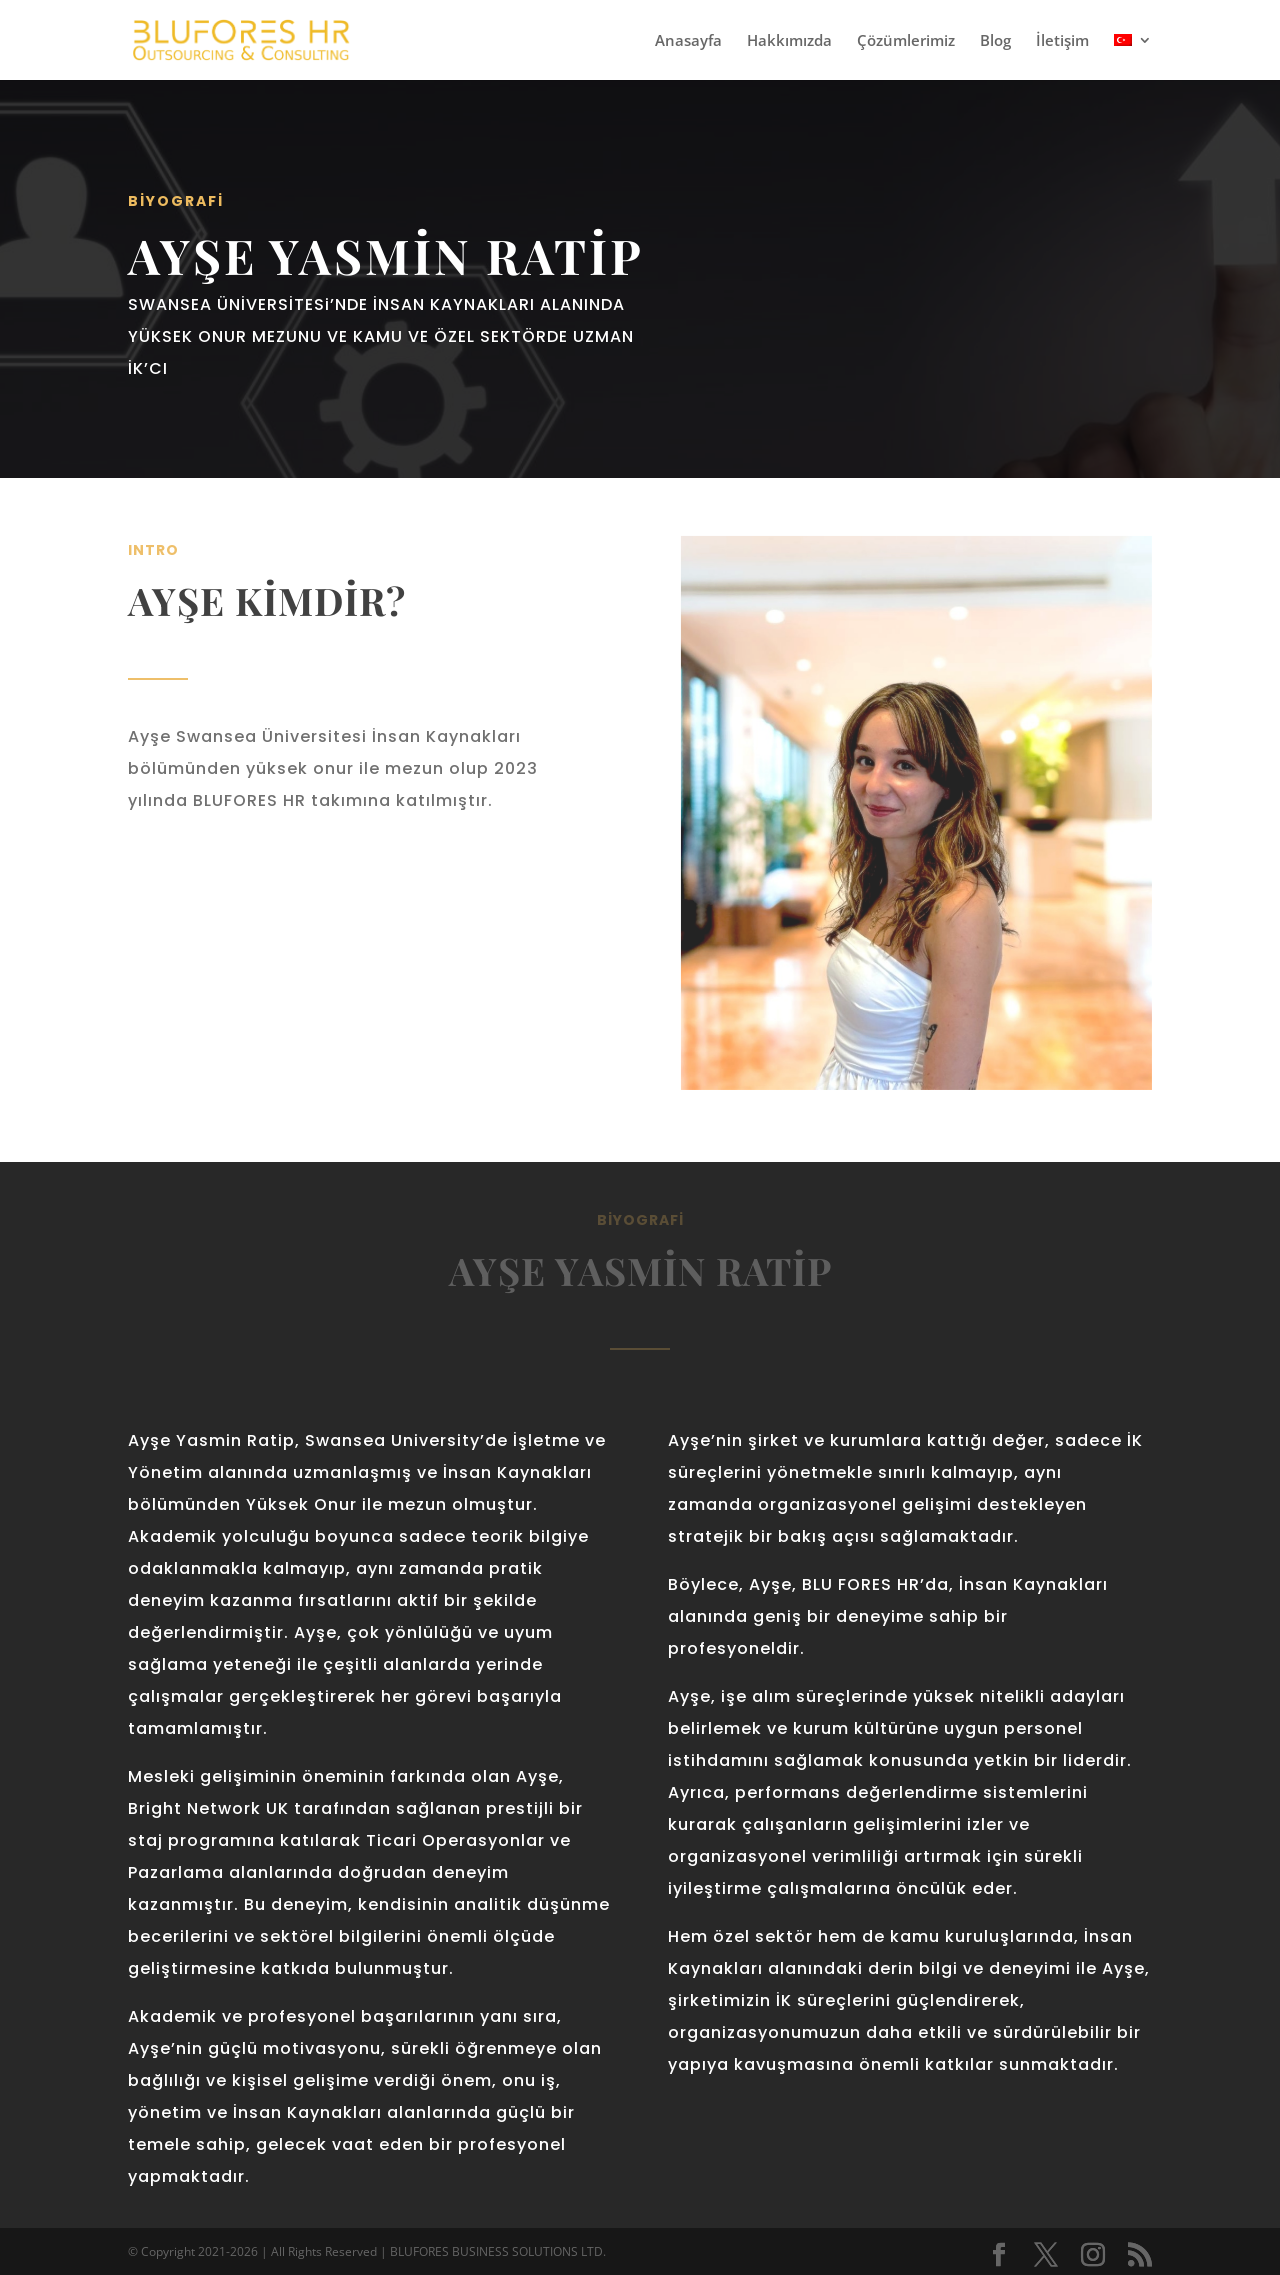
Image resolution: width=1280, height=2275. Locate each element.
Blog (995, 41)
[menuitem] (1133, 56)
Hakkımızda (789, 41)
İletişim (1062, 41)
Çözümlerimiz (906, 41)
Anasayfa (688, 41)
